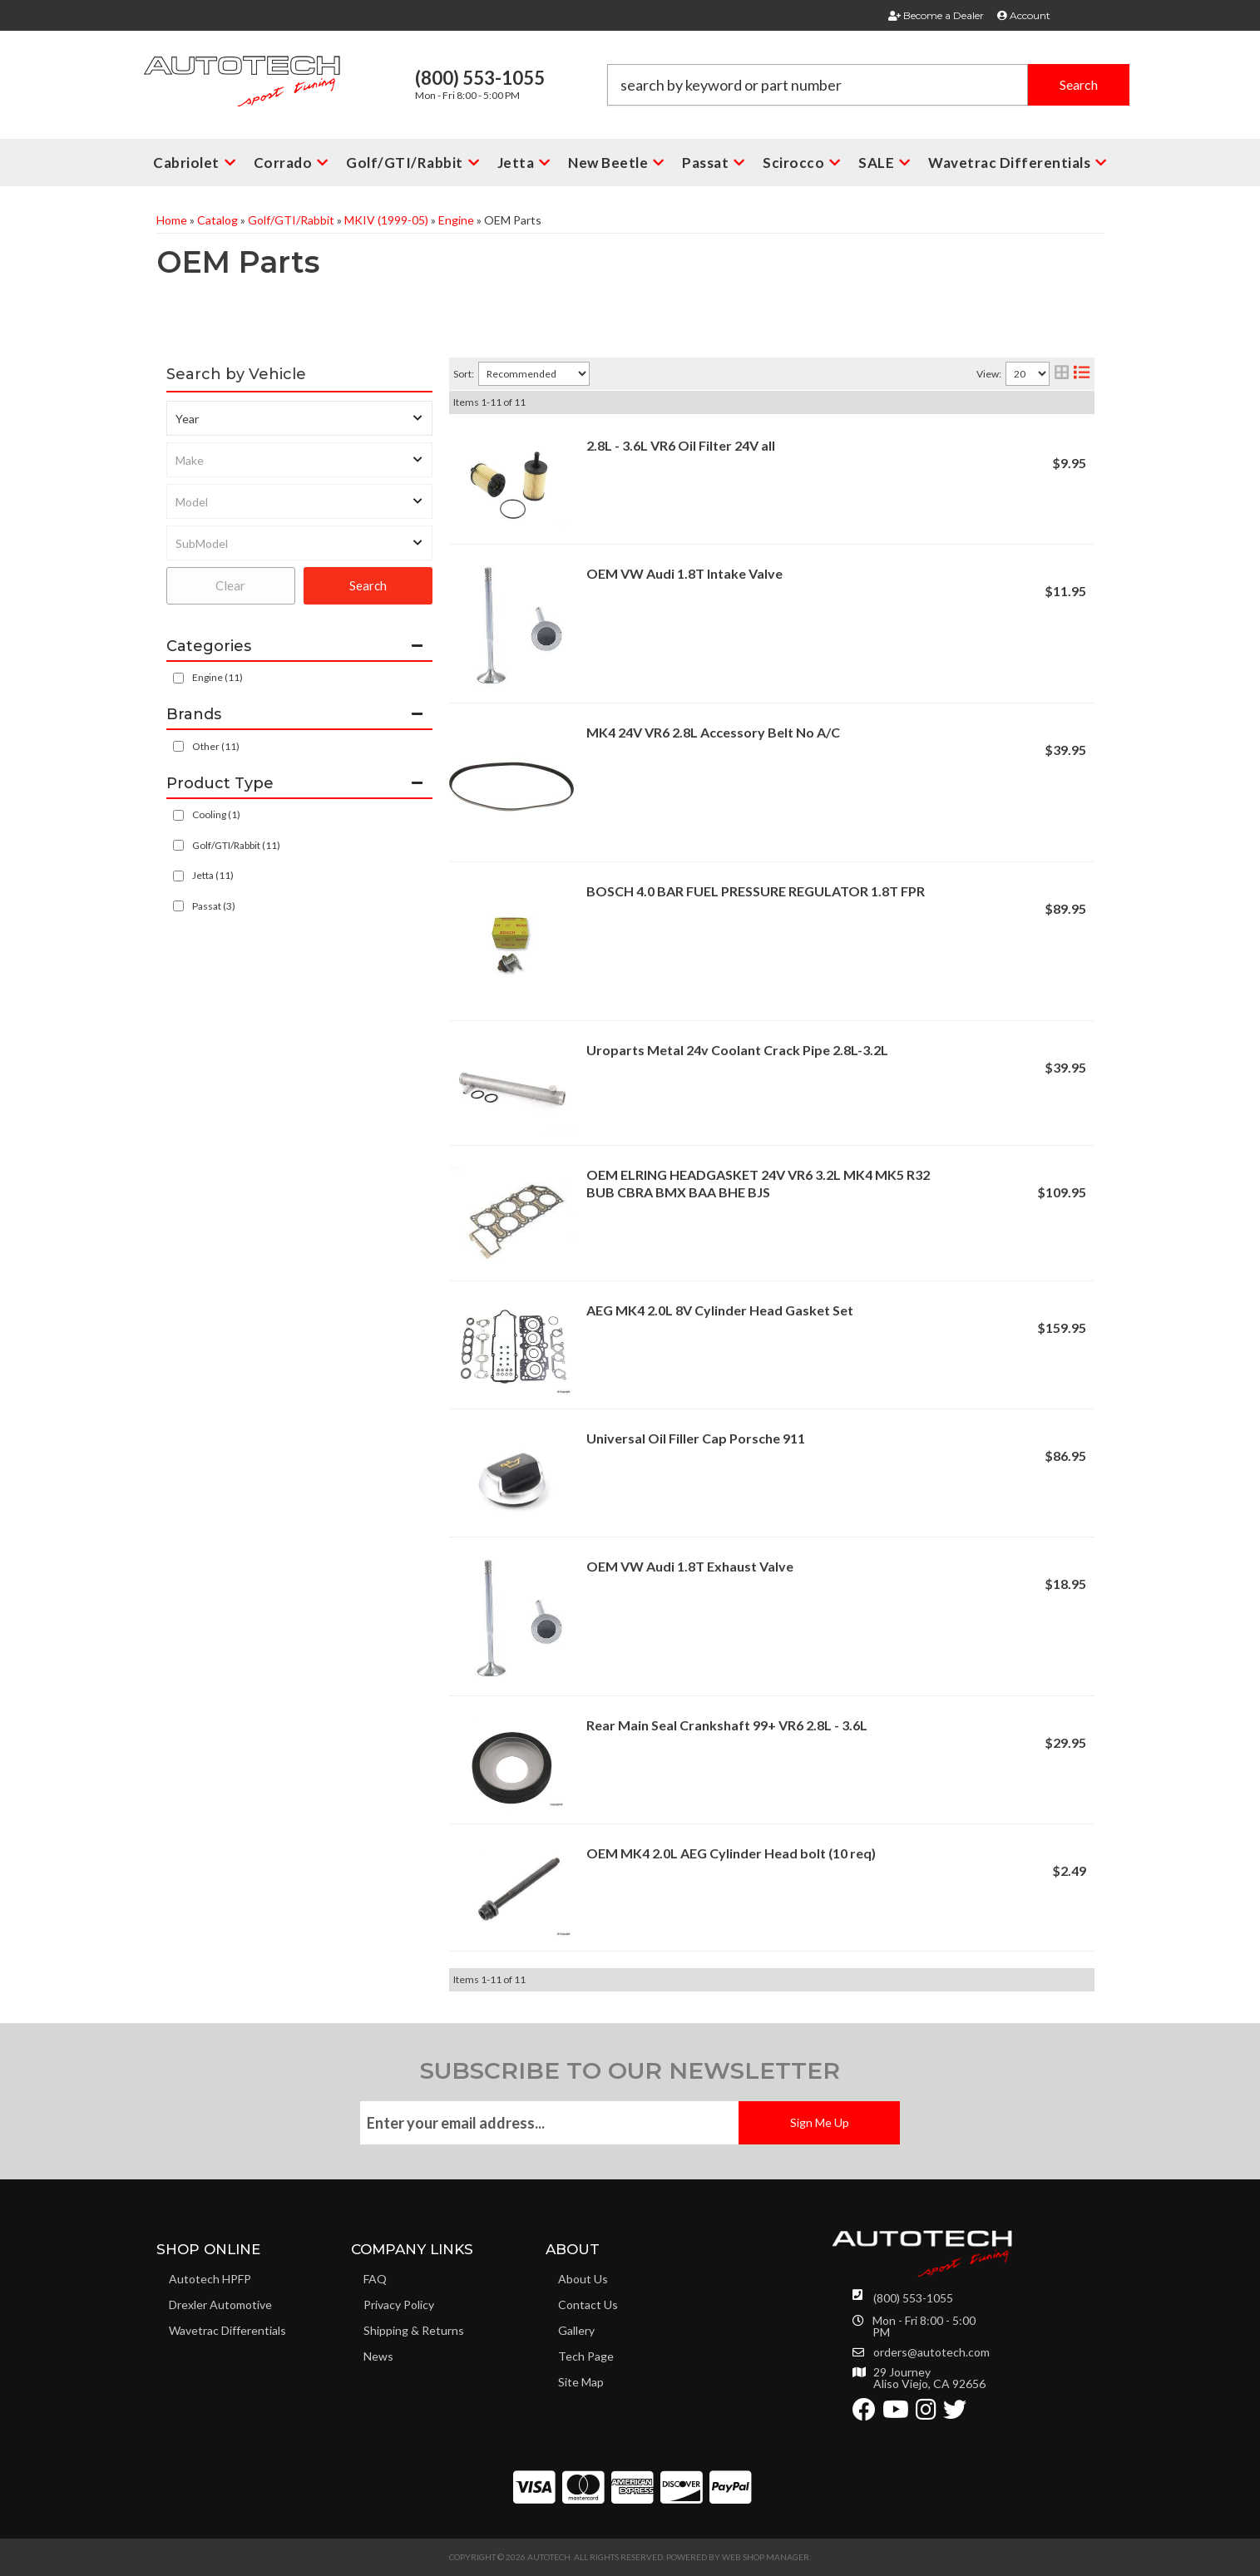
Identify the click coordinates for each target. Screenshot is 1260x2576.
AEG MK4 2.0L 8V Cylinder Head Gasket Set (719, 1310)
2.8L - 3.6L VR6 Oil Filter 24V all (680, 445)
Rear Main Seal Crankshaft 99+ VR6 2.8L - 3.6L (726, 1725)
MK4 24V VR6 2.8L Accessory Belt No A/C (713, 732)
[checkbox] (178, 746)
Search (368, 585)
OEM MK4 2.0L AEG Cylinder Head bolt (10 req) (731, 1853)
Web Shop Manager (765, 2557)
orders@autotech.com (931, 2352)
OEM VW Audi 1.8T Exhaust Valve (689, 1566)
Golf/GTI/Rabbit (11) (236, 845)
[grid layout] (1062, 374)
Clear (230, 585)
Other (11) (216, 746)
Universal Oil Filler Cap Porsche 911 (695, 1438)
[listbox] (299, 418)
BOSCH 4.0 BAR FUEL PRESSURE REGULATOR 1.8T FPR (755, 891)
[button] (868, 85)
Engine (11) (217, 677)
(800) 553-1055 (913, 2298)
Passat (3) (213, 906)
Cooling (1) (216, 814)
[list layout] (1082, 374)
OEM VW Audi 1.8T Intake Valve (684, 573)
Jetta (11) (213, 875)
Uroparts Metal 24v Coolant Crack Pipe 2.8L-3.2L (737, 1050)
